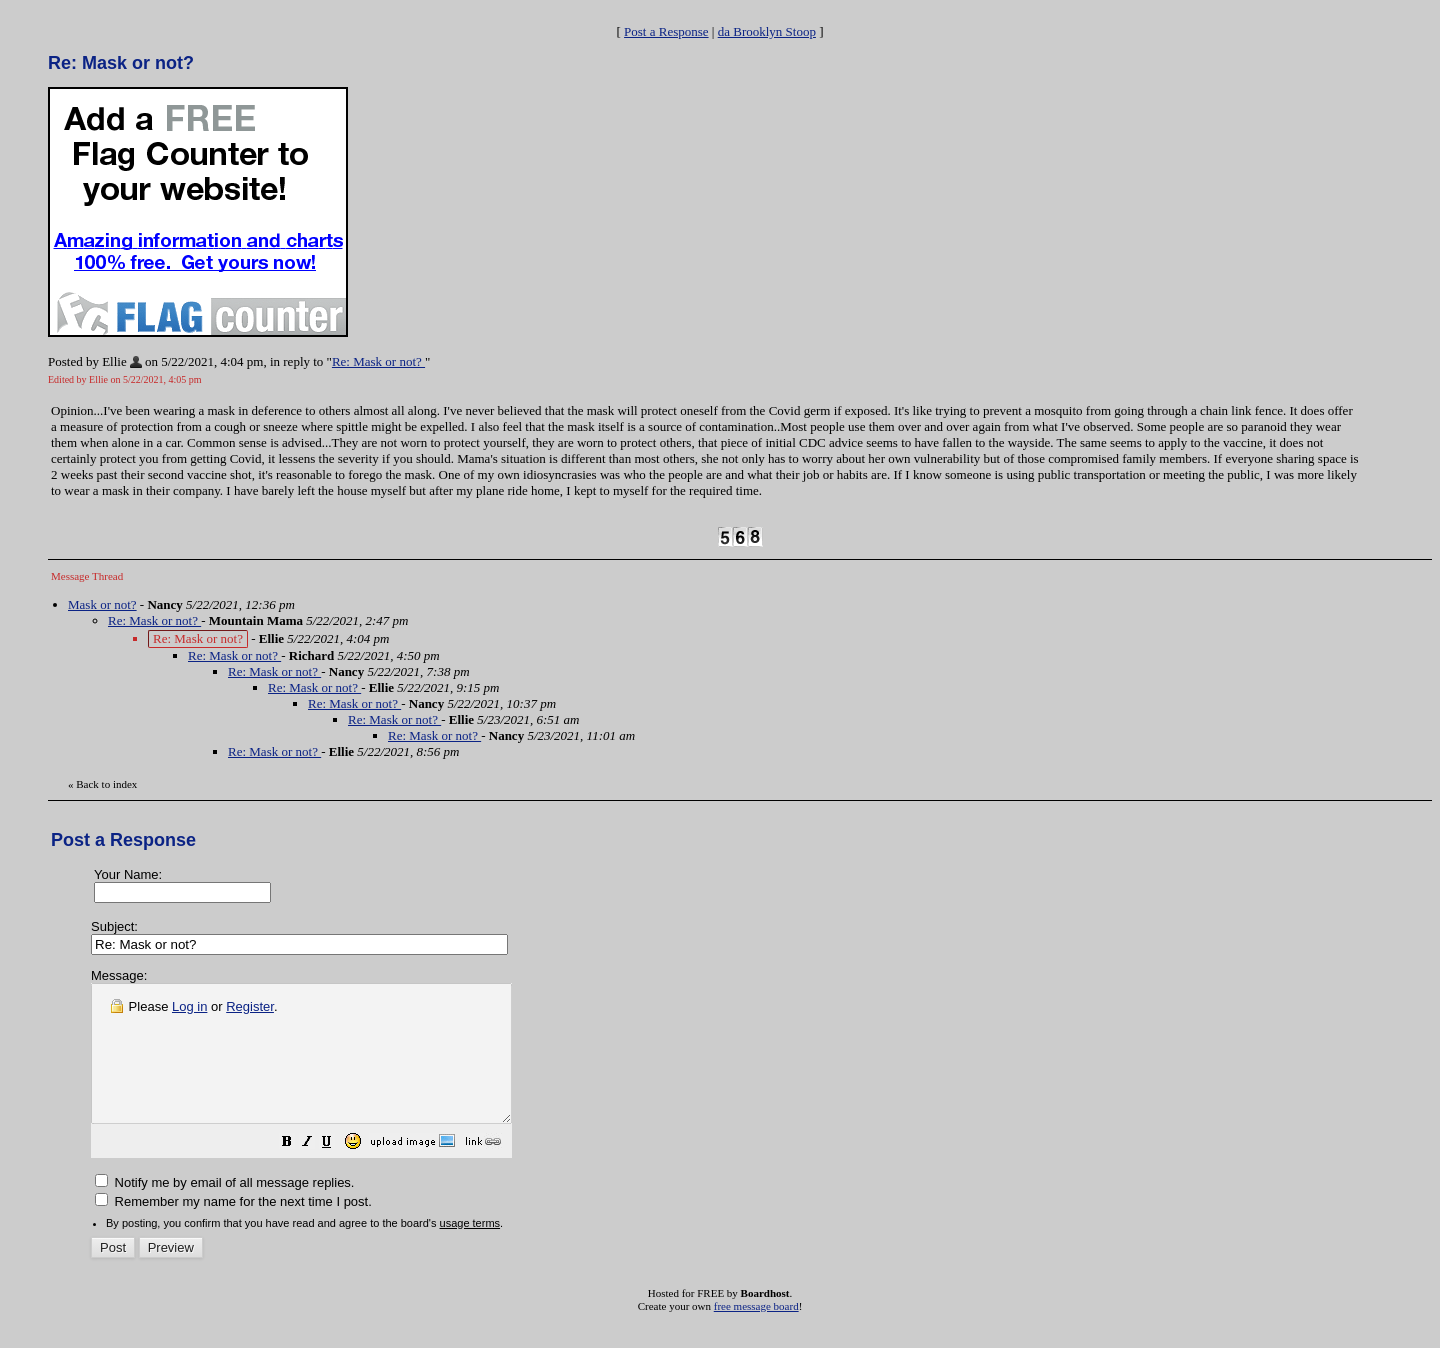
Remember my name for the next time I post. (233, 1228)
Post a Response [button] (666, 31)
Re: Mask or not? (378, 361)
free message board (756, 1333)
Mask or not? (102, 604)
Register (250, 1006)
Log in (189, 1006)
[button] (337, 1171)
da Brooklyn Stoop (767, 31)
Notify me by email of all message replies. (224, 1209)
